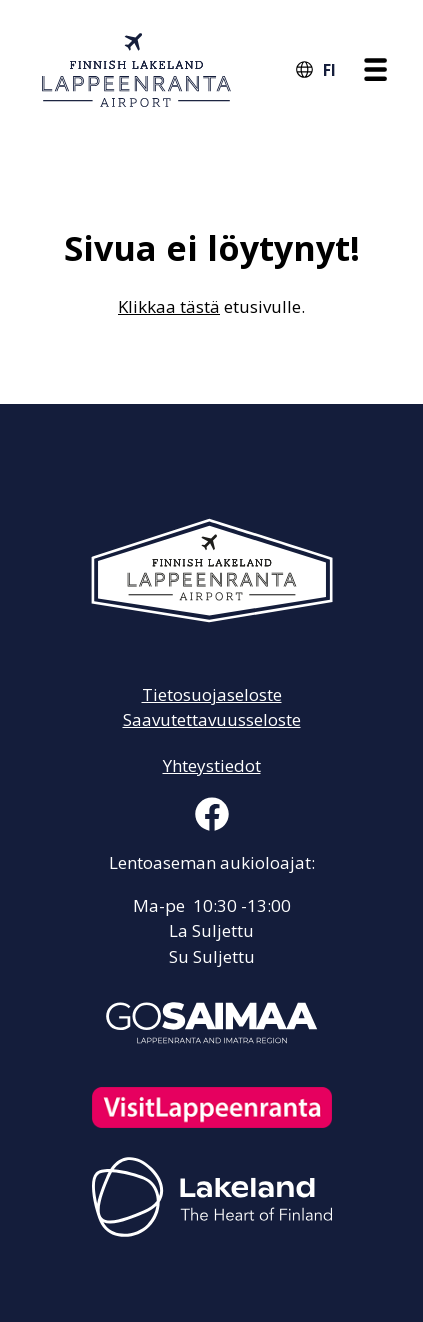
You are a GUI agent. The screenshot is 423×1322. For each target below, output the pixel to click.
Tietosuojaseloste (212, 694)
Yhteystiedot (212, 765)
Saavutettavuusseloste (212, 719)
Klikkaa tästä (169, 306)
